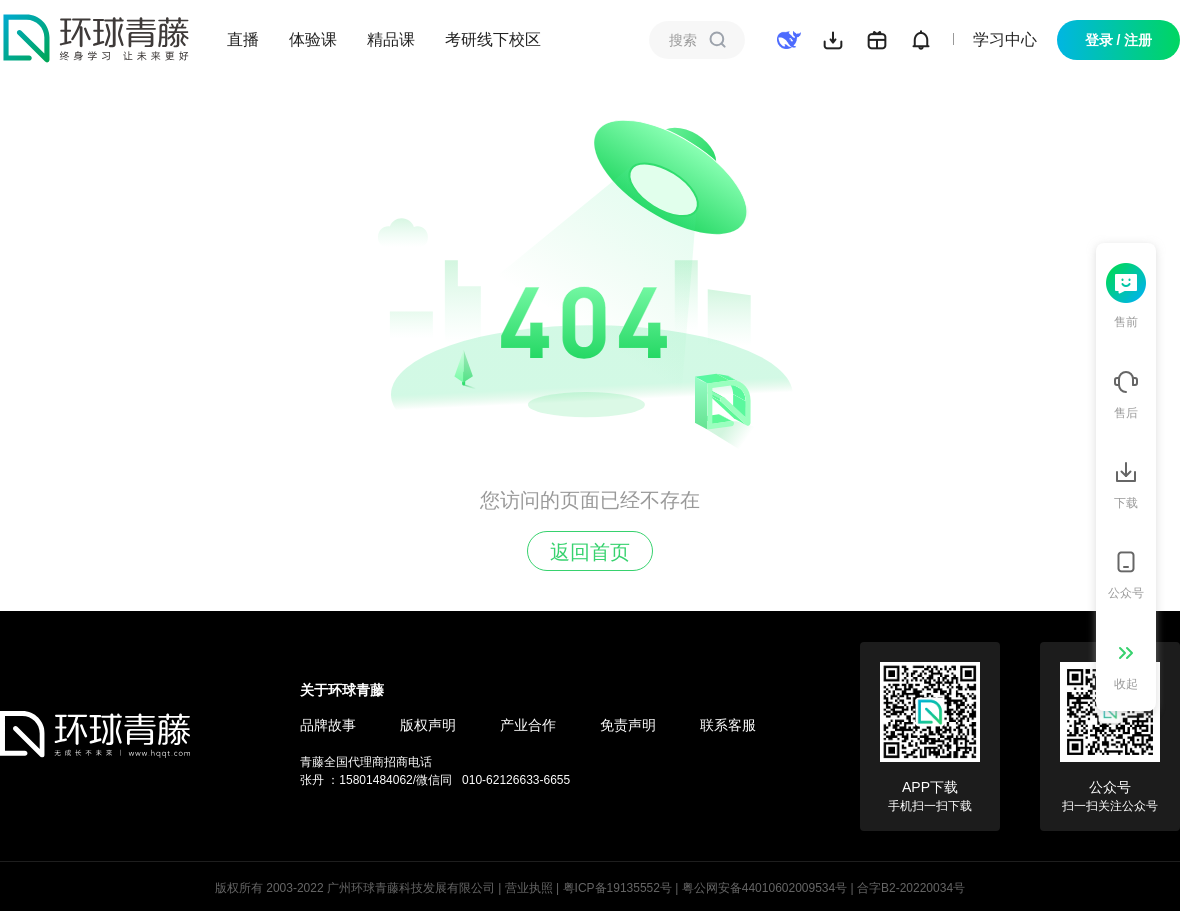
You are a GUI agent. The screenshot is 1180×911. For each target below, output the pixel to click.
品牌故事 (328, 725)
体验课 (313, 39)
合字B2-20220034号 (911, 888)
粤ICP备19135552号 (617, 888)
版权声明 (428, 725)
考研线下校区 (493, 39)
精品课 (391, 39)
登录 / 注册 (1119, 40)
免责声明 (628, 725)
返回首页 (590, 552)
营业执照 (529, 888)
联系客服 (728, 725)
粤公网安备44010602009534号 (764, 888)
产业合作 (528, 725)
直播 (243, 39)
